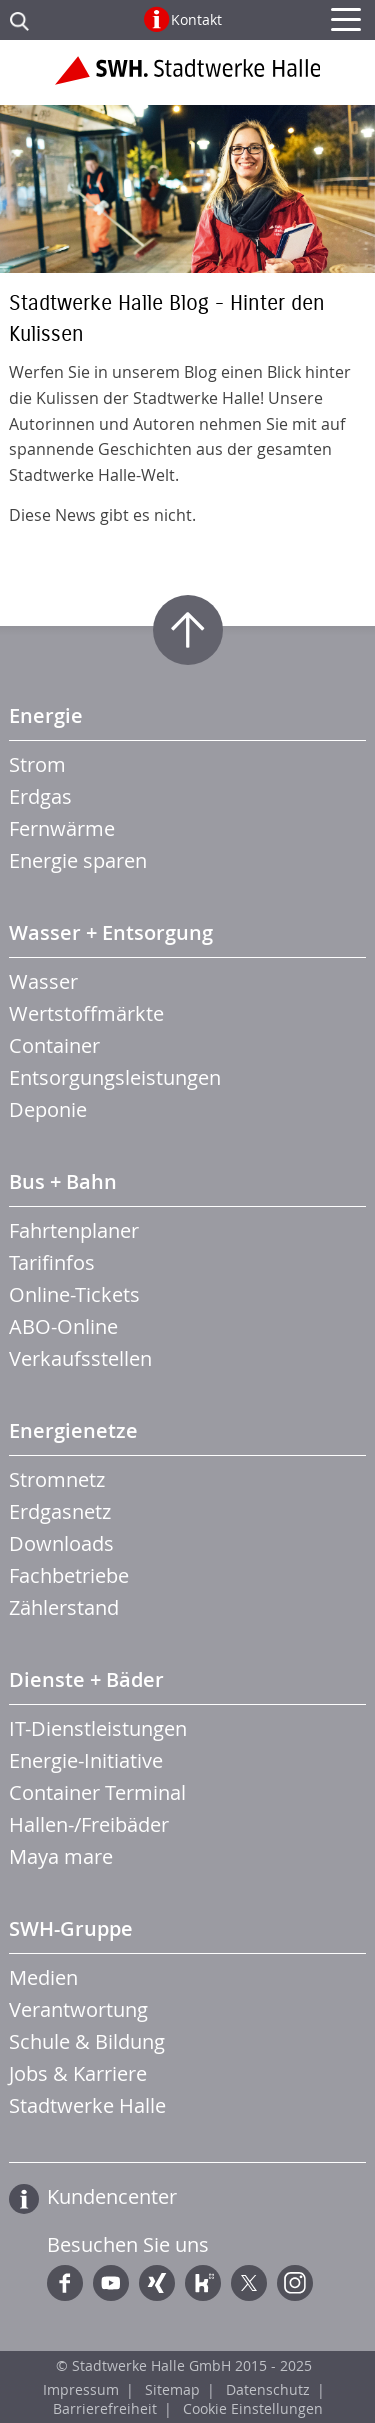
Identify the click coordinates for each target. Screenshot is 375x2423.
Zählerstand (64, 1607)
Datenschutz (268, 2389)
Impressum (81, 2389)
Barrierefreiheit (105, 2408)
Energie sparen (78, 860)
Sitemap (172, 2389)
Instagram (295, 2283)
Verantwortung (78, 2009)
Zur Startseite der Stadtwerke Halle (187, 78)
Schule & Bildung (87, 2041)
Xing (157, 2283)
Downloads (61, 1543)
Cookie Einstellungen (253, 2408)
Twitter (249, 2283)
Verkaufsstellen (80, 1358)
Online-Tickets (74, 1294)
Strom (37, 764)
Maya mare (61, 1856)
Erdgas (40, 796)
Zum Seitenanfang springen (188, 630)
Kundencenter (112, 2196)
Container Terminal (97, 1792)
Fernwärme (62, 828)
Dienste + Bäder (86, 1679)
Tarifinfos (52, 1262)
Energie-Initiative (86, 1760)
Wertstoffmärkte (86, 1013)
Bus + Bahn (63, 1181)
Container (54, 1045)
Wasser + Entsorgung (111, 932)
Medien (43, 1977)
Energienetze (73, 1430)
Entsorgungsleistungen (115, 1077)
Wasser (43, 981)
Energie (46, 715)
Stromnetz (57, 1479)
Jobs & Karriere (78, 2073)
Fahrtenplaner (74, 1230)
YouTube (111, 2283)
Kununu (203, 2283)
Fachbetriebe (69, 1575)
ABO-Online (63, 1326)
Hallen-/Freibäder (89, 1824)
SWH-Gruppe (71, 1928)
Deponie (48, 1109)
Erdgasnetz (60, 1511)
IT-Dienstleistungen (98, 1728)
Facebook (65, 2283)
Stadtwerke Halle (87, 2105)
